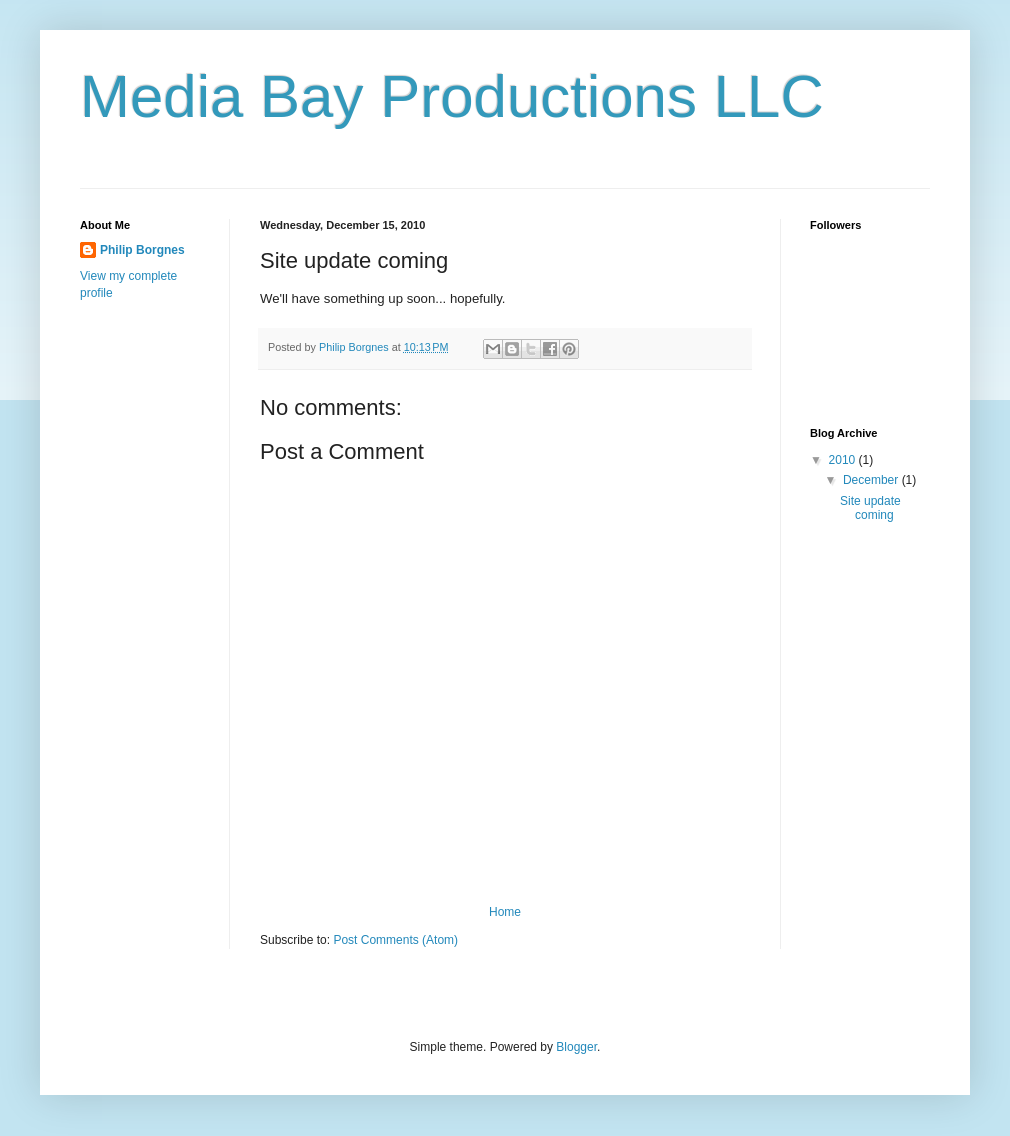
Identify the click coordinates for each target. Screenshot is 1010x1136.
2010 (844, 460)
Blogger (576, 1047)
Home (505, 912)
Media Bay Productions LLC (452, 96)
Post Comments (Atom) (395, 940)
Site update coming (870, 508)
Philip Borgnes (142, 250)
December (872, 480)
